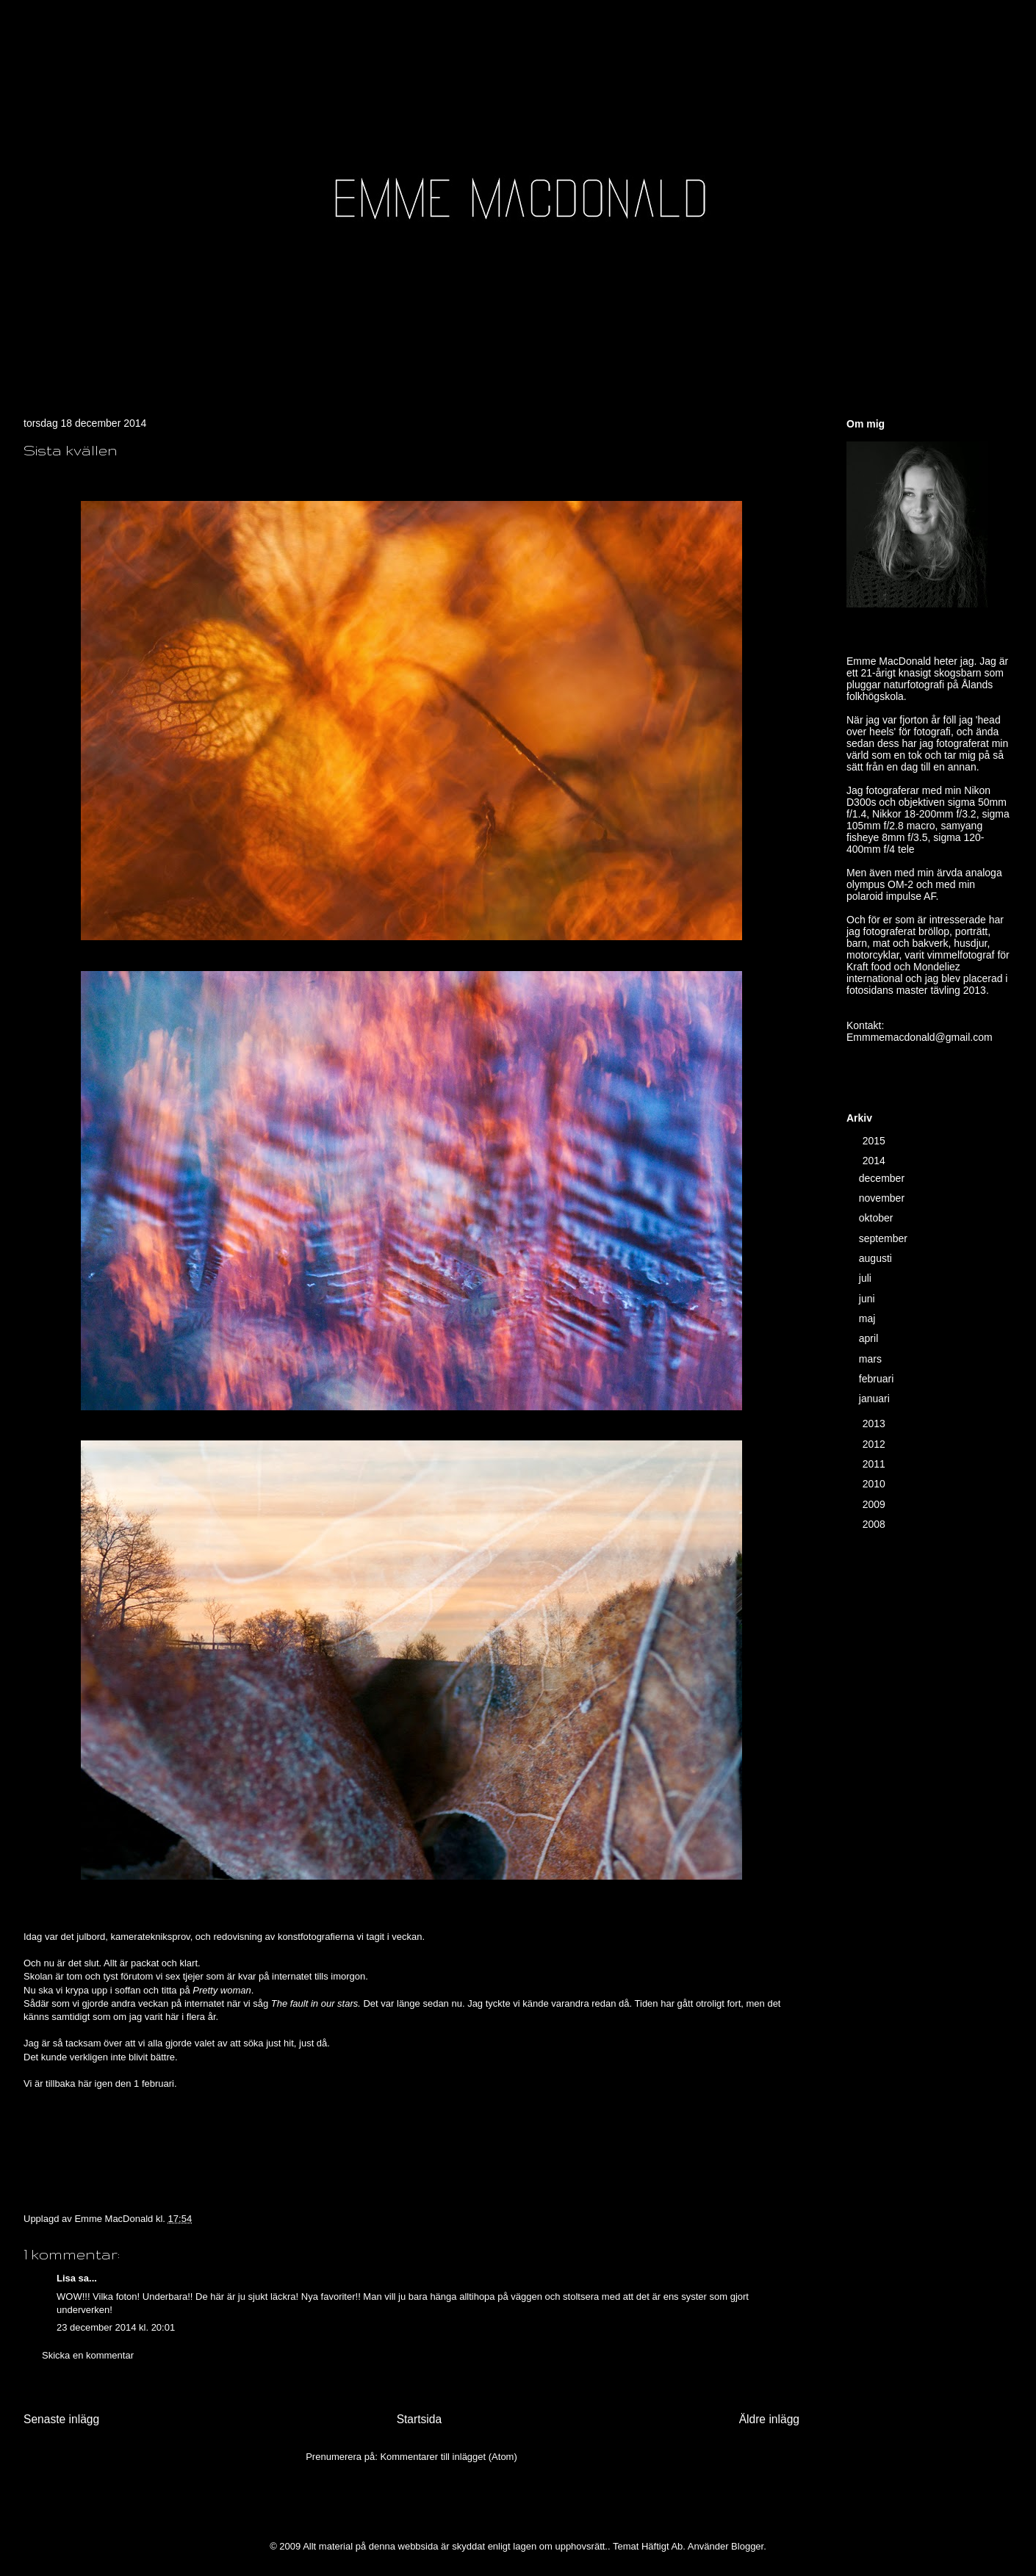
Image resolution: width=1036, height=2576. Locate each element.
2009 (875, 1504)
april (870, 1338)
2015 (875, 1141)
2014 (875, 1160)
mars (872, 1359)
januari (876, 1398)
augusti (877, 1258)
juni (868, 1299)
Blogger (747, 2546)
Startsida (419, 2419)
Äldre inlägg (769, 2419)
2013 (875, 1423)
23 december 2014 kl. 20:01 (116, 2327)
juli (866, 1278)
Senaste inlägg (61, 2419)
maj (868, 1318)
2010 (875, 1484)
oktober (877, 1218)
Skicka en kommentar (88, 2355)
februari (877, 1379)
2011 (875, 1464)
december (883, 1178)
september (884, 1238)
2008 (875, 1524)
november (883, 1198)
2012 (875, 1444)
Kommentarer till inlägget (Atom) (448, 2456)
